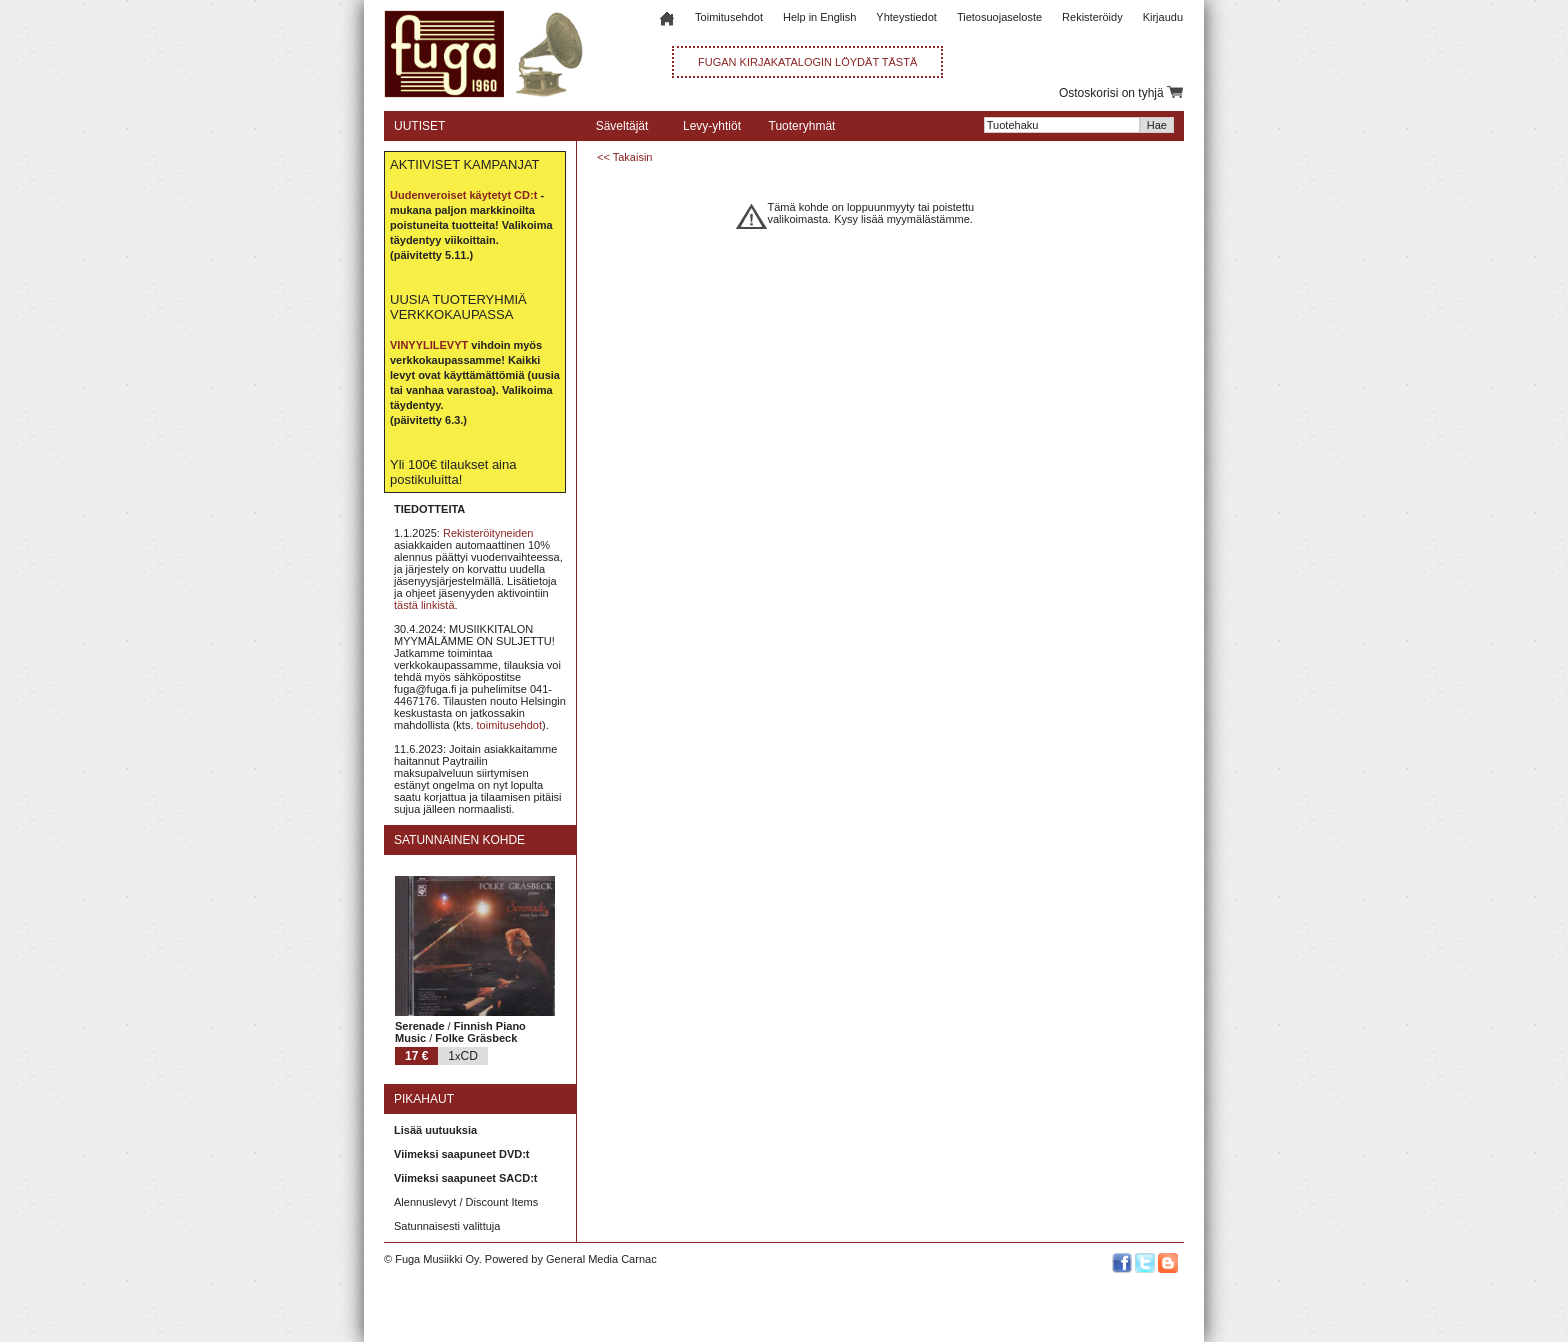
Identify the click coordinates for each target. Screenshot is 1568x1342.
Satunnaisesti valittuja (447, 1226)
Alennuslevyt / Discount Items (466, 1202)
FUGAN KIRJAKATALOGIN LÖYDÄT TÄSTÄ (807, 62)
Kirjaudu (1163, 17)
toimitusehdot (509, 725)
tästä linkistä (424, 605)
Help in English (819, 17)
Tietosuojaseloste (999, 17)
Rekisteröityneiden (488, 533)
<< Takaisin (624, 157)
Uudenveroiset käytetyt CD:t (463, 195)
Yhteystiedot (906, 17)
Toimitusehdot (729, 17)
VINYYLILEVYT (429, 345)
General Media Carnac (601, 1259)
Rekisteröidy (1092, 17)
